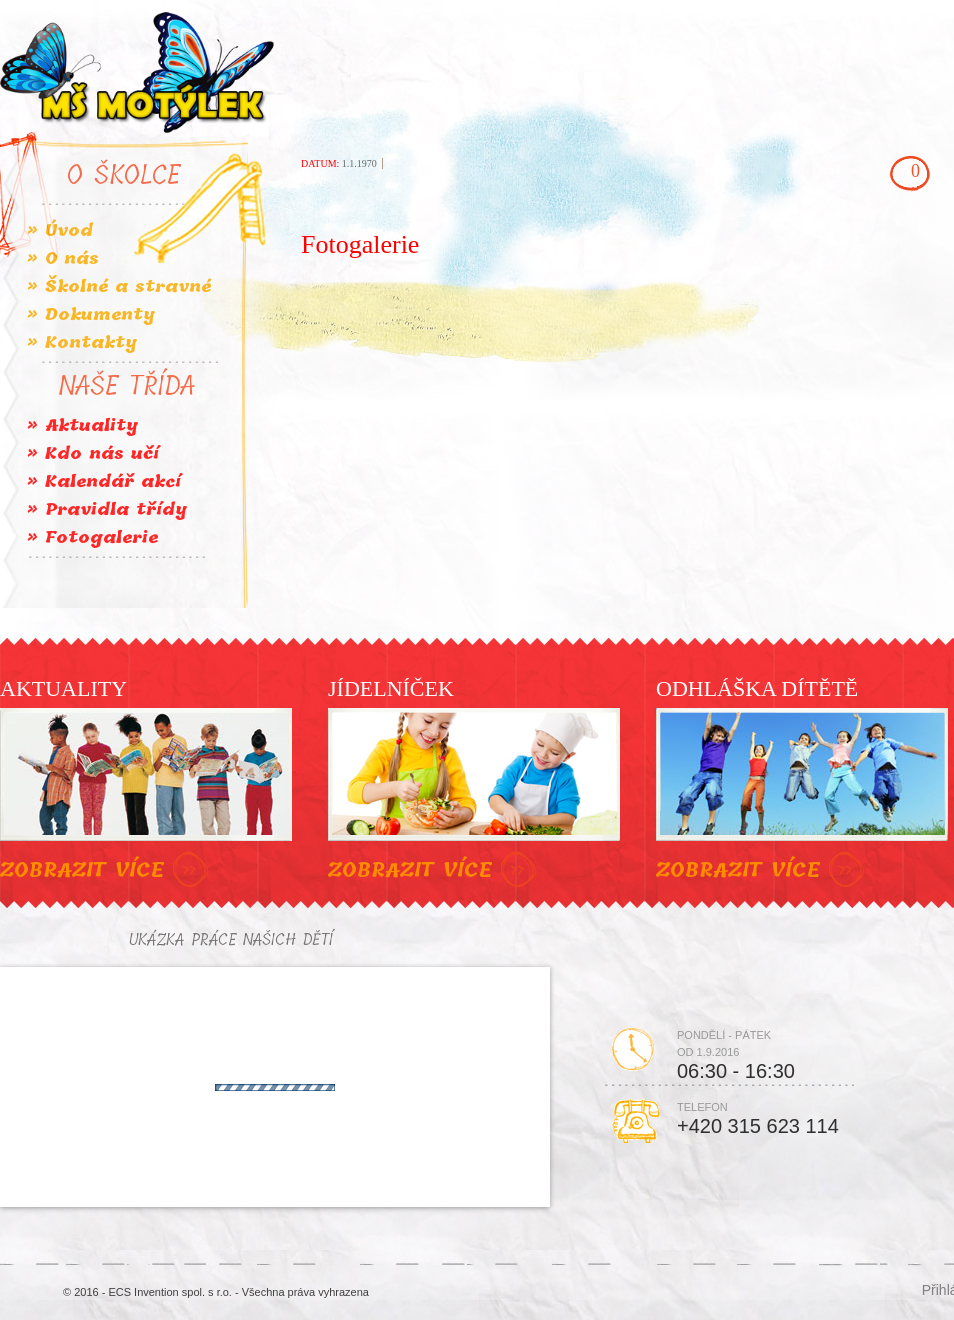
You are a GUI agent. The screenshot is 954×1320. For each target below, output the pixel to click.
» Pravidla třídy (107, 509)
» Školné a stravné (119, 286)
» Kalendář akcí (104, 481)
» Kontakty (82, 342)
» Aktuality (82, 425)
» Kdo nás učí (93, 453)
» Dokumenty (91, 314)
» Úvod (60, 230)
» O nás (63, 258)
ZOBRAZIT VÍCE (106, 871)
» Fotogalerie (92, 537)
